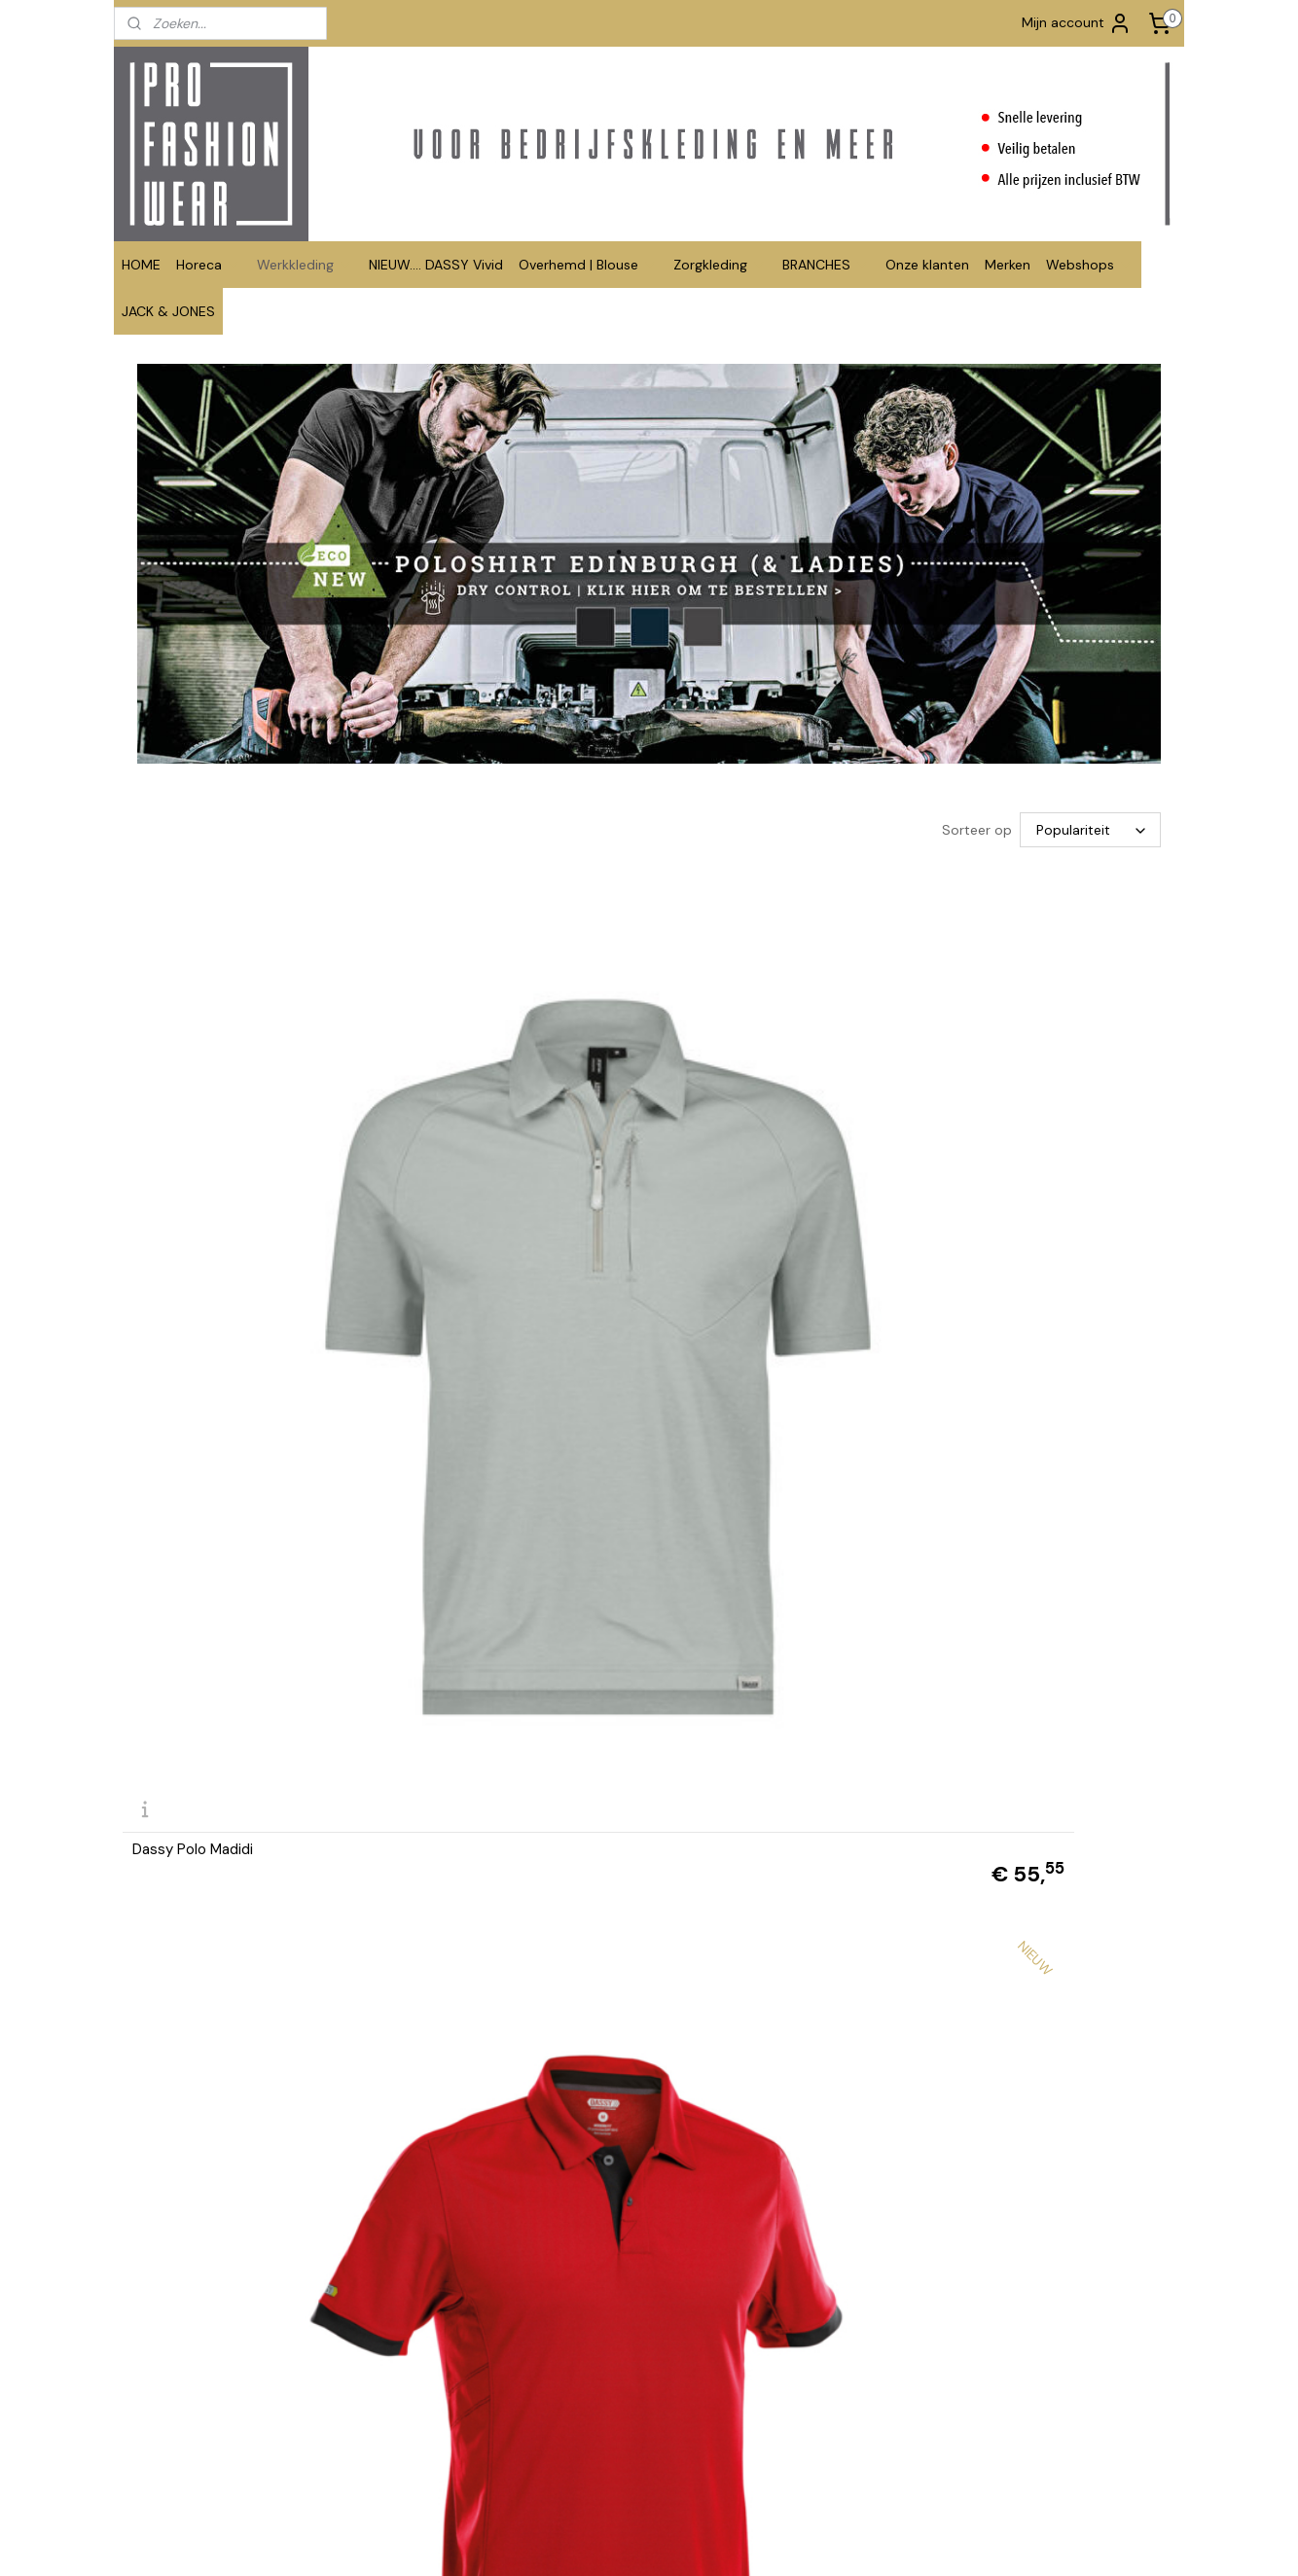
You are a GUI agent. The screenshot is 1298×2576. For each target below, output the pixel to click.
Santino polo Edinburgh (208, 1820)
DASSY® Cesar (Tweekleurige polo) (1032, 1142)
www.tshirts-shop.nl (825, 2414)
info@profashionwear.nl (622, 2400)
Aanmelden (1030, 2384)
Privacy (358, 2441)
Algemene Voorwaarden (410, 2400)
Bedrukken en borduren (409, 2340)
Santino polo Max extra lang (1027, 1485)
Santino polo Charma (1004, 1820)
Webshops (1090, 264)
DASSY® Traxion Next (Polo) (492, 1149)
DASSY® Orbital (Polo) (740, 1149)
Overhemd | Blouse (588, 264)
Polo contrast (178, 2156)
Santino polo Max (724, 1485)
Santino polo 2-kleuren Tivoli (495, 1485)
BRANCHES (826, 264)
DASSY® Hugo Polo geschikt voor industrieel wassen (777, 2149)
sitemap (616, 2540)
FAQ (349, 2359)
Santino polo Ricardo (736, 1820)
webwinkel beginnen (721, 2540)
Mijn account (1077, 23)
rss (654, 2540)
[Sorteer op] (1090, 829)
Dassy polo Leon (187, 1485)
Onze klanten (927, 264)
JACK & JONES (168, 311)
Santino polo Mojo (460, 1820)
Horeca (208, 264)
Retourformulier (384, 2421)
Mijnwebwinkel (882, 2540)
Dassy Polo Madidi (192, 1149)
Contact (362, 2319)
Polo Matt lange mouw (475, 2156)
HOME (141, 264)
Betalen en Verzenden (404, 2380)
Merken (1007, 264)
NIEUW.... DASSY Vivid (436, 264)
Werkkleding (305, 264)
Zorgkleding (720, 264)
